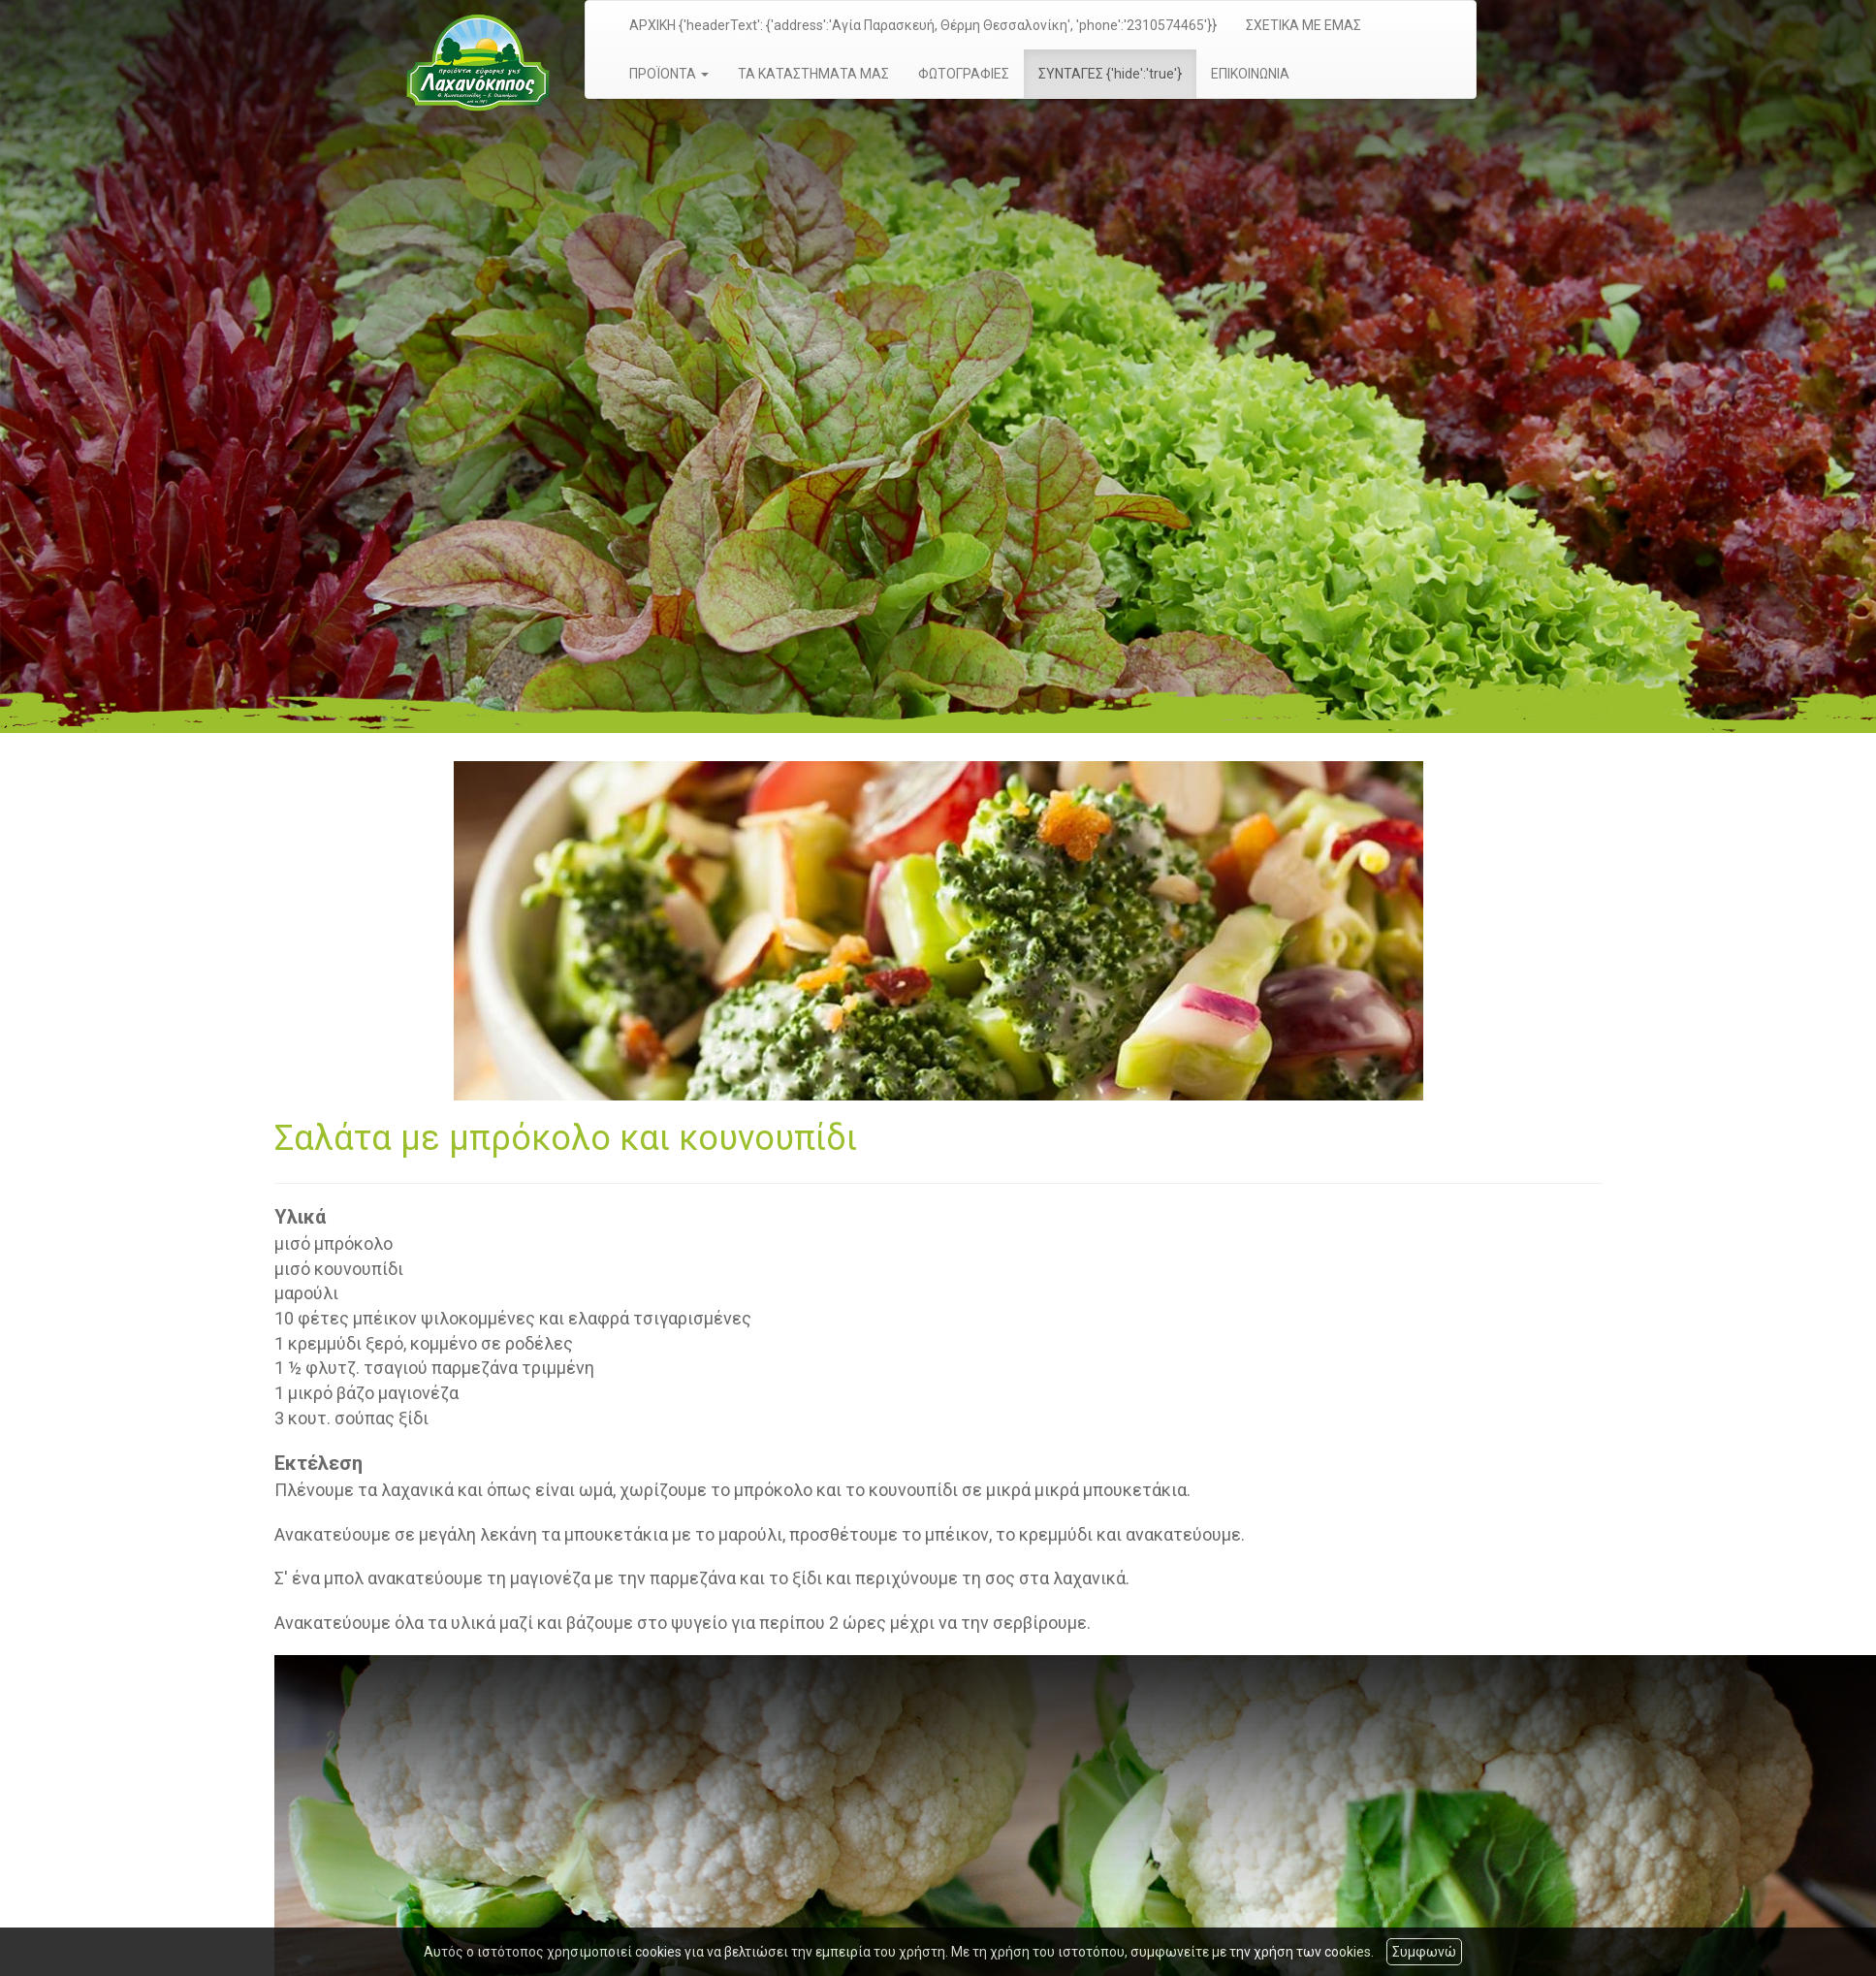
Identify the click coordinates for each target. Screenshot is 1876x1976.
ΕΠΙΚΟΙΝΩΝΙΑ (1250, 73)
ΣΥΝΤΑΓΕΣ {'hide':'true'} (1110, 73)
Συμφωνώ (1424, 1952)
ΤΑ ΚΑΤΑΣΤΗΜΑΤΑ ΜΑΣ (813, 73)
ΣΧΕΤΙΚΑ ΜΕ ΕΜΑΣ (1303, 25)
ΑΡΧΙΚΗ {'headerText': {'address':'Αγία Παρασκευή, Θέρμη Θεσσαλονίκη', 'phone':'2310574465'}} (923, 25)
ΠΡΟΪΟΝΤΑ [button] (669, 73)
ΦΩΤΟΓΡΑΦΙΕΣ (963, 73)
